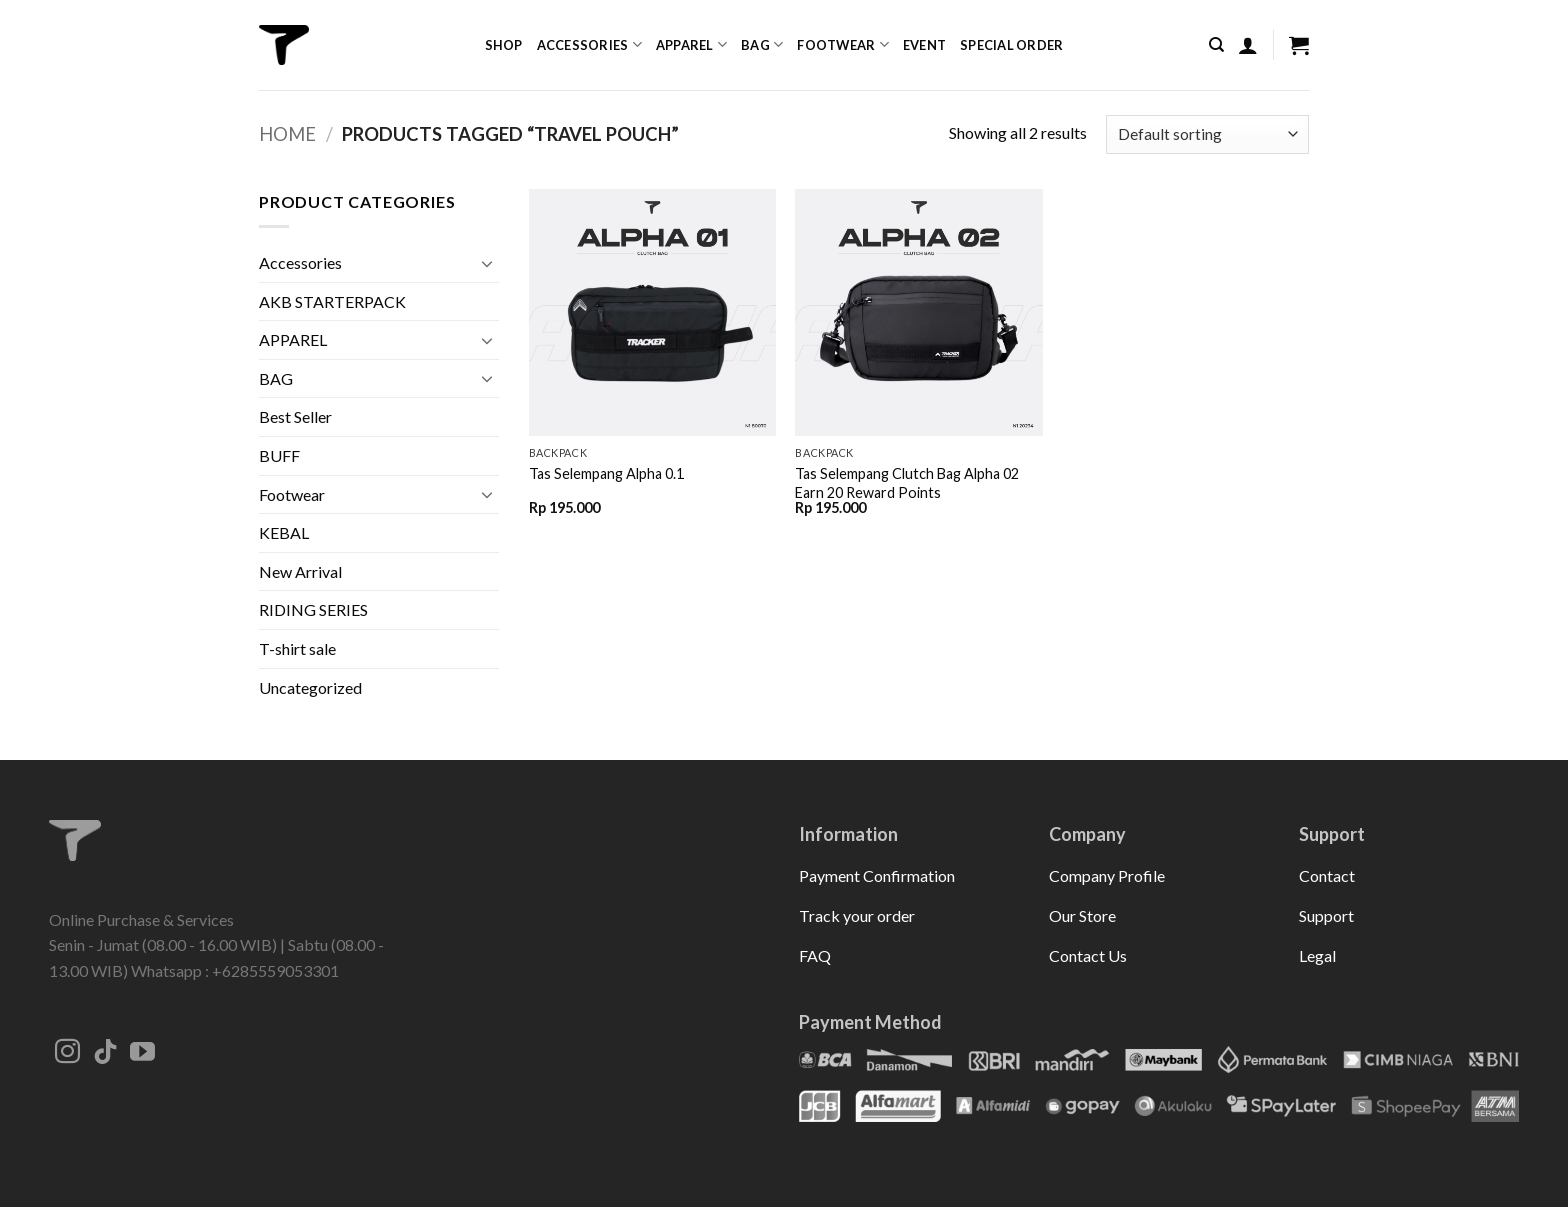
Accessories (589, 44)
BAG (276, 378)
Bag (762, 44)
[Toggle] (487, 263)
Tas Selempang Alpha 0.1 (606, 473)
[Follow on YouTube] (142, 1053)
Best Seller (295, 416)
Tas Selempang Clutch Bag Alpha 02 (907, 473)
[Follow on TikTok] (105, 1053)
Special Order (1011, 45)
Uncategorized (310, 687)
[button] (1248, 45)
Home (287, 134)
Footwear (843, 44)
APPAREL (293, 339)
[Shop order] (1207, 134)
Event (924, 45)
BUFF (279, 455)
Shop (504, 45)
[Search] (1216, 45)
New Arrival (300, 571)
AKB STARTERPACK (332, 301)
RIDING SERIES (313, 609)
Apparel (691, 44)
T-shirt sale (297, 648)
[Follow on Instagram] (67, 1053)
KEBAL (284, 532)
